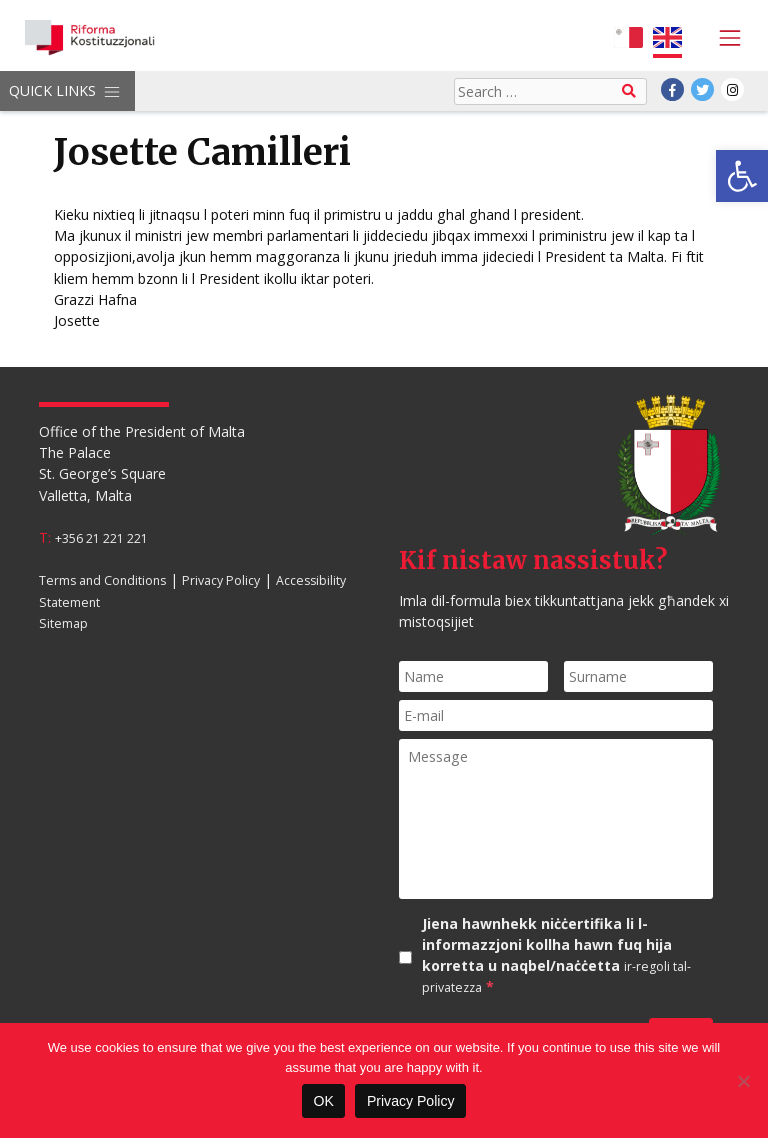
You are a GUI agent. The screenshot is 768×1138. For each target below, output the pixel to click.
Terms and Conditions (102, 580)
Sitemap (63, 622)
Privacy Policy (221, 580)
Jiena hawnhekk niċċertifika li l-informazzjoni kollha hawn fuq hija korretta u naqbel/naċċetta (556, 955)
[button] (742, 176)
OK (323, 1101)
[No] (743, 1081)
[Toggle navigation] (724, 38)
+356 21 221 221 (101, 538)
